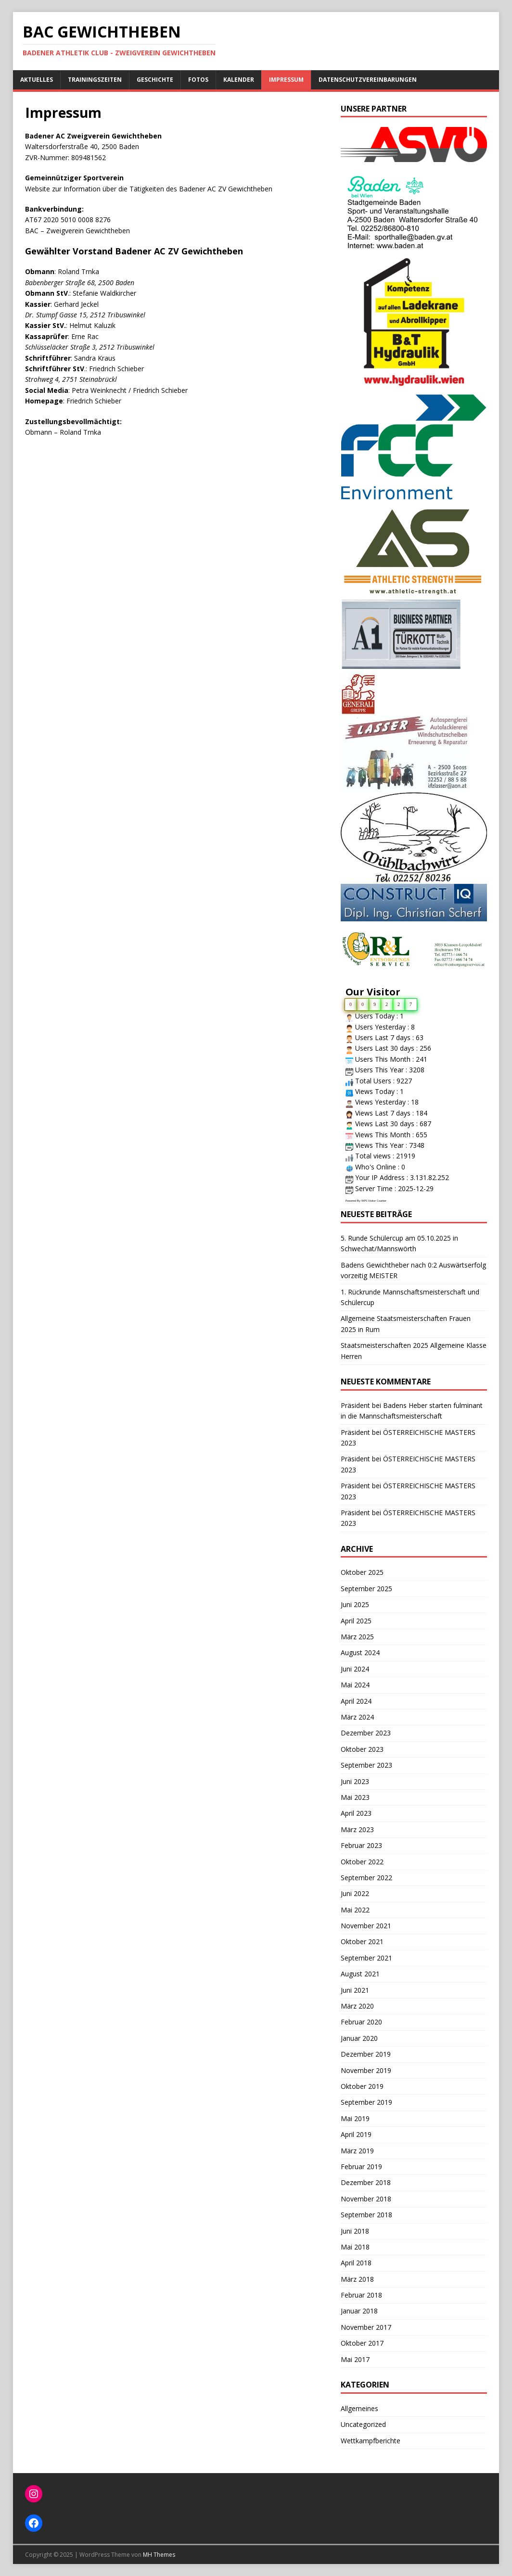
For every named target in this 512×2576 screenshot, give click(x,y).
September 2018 (366, 2214)
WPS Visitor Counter (373, 1201)
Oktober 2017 (362, 2343)
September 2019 (366, 2102)
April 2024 (356, 1701)
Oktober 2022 (362, 1861)
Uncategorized (363, 2424)
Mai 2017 (355, 2359)
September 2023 (366, 1765)
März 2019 (357, 2150)
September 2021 (366, 1957)
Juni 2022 (355, 1893)
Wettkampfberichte (370, 2440)
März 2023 (357, 1829)
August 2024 (360, 1652)
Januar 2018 (359, 2310)
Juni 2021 (355, 1990)
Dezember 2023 (366, 1732)
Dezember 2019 (366, 2054)
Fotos (198, 79)
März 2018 (357, 2279)
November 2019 (366, 2070)
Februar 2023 (361, 1845)
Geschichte (155, 79)
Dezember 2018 (366, 2182)
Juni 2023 (355, 1781)
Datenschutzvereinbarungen (368, 79)
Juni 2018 (355, 2231)
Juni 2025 (355, 1604)
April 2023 (356, 1813)
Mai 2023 (355, 1797)
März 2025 (357, 1636)
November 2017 (366, 2327)
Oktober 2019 (362, 2086)
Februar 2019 (361, 2166)
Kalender (238, 79)
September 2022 (366, 1877)
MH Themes (159, 2555)
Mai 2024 (355, 1684)
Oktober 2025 (362, 1572)
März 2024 (357, 1717)
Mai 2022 (355, 1909)
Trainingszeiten (95, 79)
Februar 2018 (361, 2295)
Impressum (286, 79)
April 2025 (356, 1620)
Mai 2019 (355, 2118)
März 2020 (357, 2006)
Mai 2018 (355, 2246)
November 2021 (366, 1925)
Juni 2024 (355, 1668)
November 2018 (366, 2198)
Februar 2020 (361, 2021)
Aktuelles (36, 79)
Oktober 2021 (362, 1941)
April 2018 (356, 2262)
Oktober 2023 (362, 1749)
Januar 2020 (359, 2038)
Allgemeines (359, 2408)
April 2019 (356, 2134)
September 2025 (366, 1588)
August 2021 (360, 1973)
